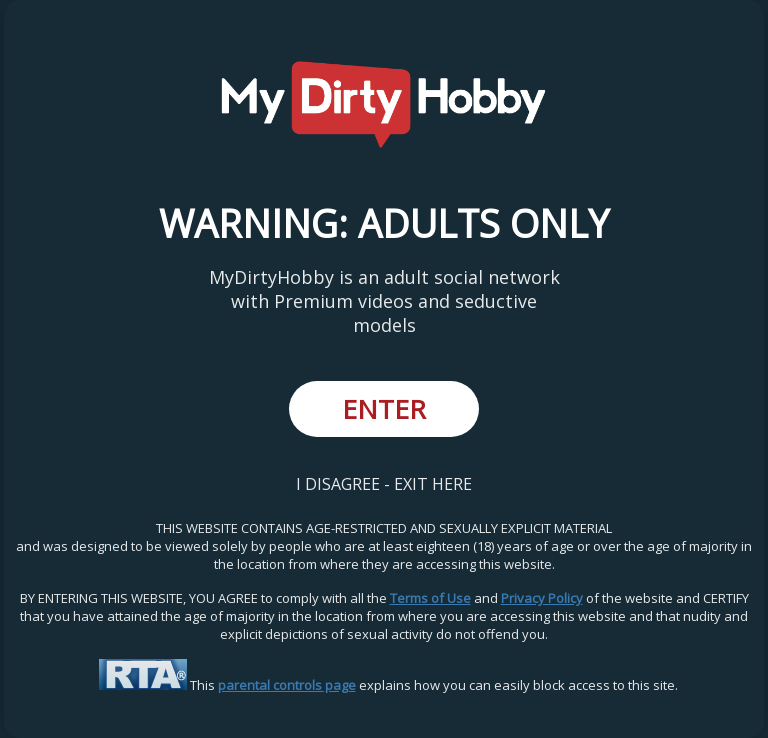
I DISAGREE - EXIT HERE (384, 484)
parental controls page (287, 685)
